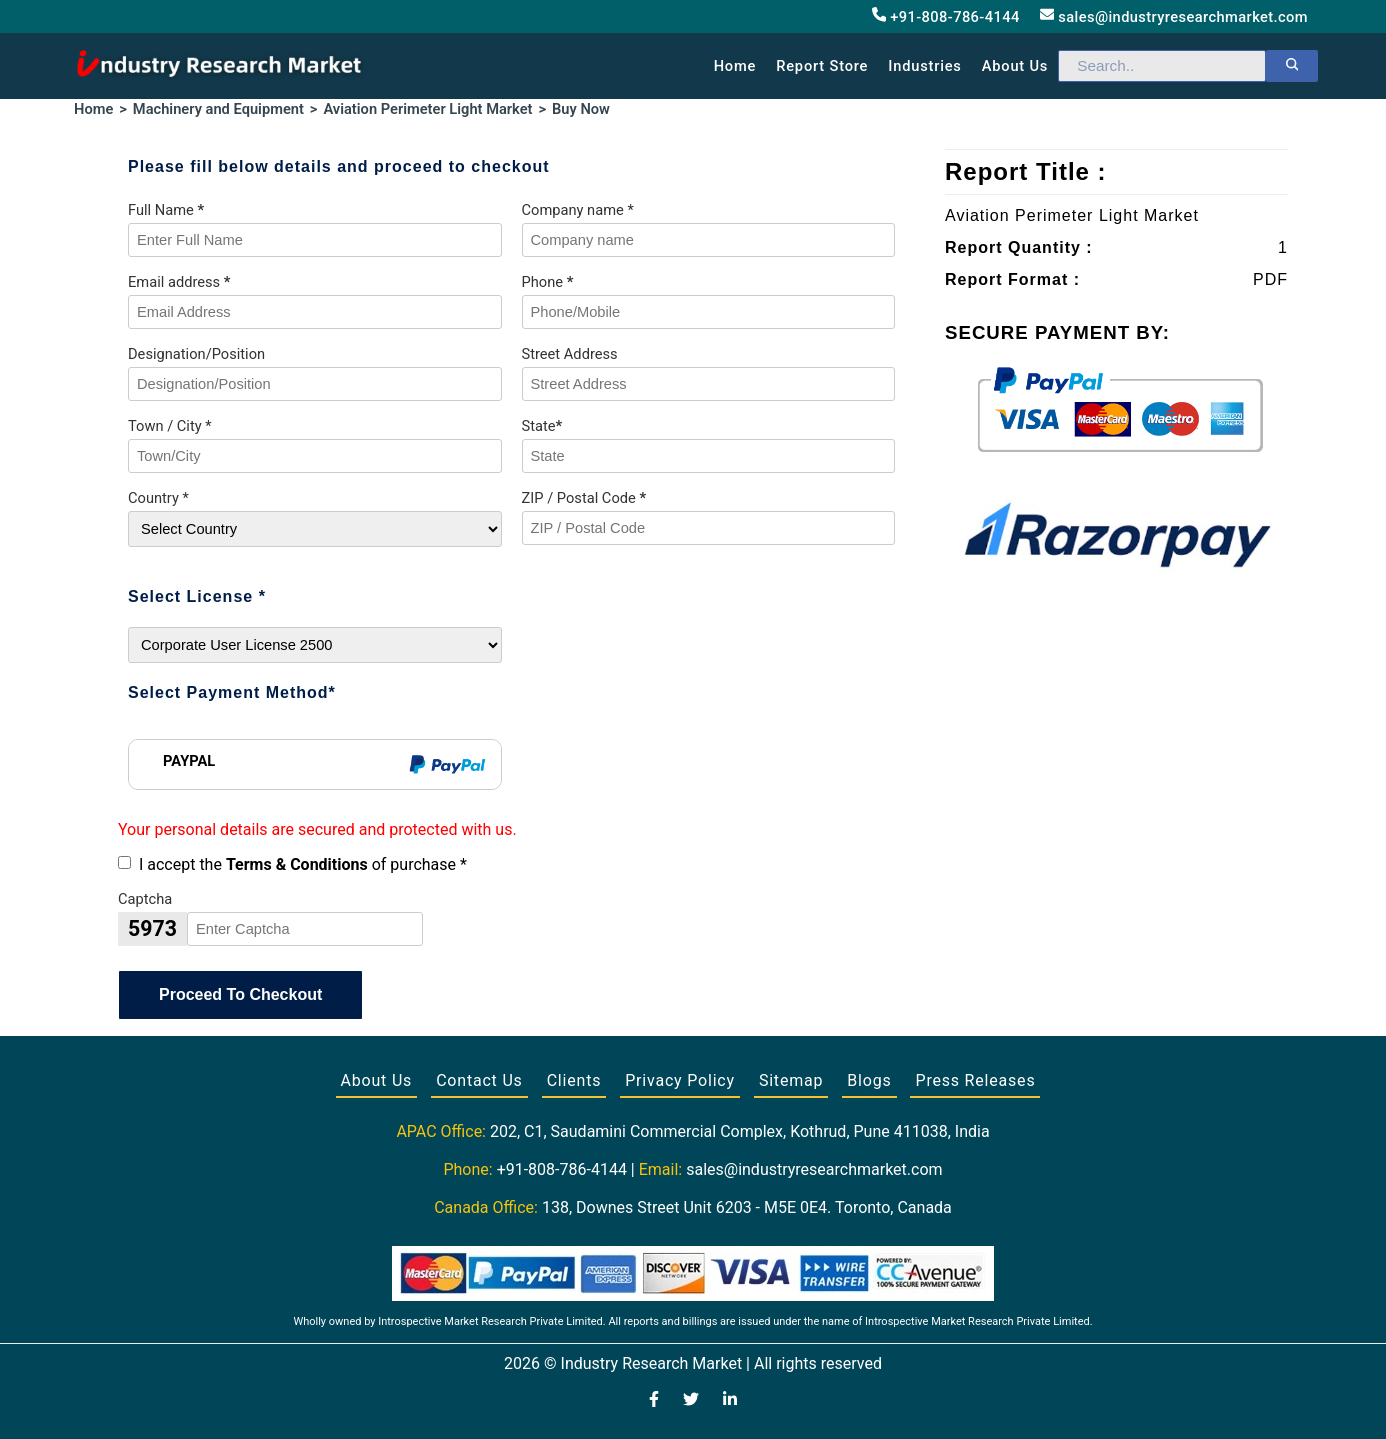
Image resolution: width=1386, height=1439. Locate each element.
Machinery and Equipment (218, 109)
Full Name (166, 210)
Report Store (822, 66)
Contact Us (479, 1080)
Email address (179, 282)
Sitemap (791, 1080)
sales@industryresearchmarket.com (1174, 16)
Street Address (570, 354)
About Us (377, 1080)
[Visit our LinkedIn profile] (730, 1401)
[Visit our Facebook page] (654, 1401)
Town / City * (170, 426)
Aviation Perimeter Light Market (427, 109)
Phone (548, 282)
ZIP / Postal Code (584, 498)
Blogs (869, 1080)
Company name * (578, 210)
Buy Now (581, 109)
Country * (158, 498)
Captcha (145, 899)
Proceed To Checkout (240, 994)
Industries (924, 66)
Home (735, 66)
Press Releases (975, 1080)
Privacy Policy (680, 1080)
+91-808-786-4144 (946, 16)
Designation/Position (196, 354)
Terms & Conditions (297, 864)
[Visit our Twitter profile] (691, 1401)
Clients (574, 1080)
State (542, 426)
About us (1015, 66)
